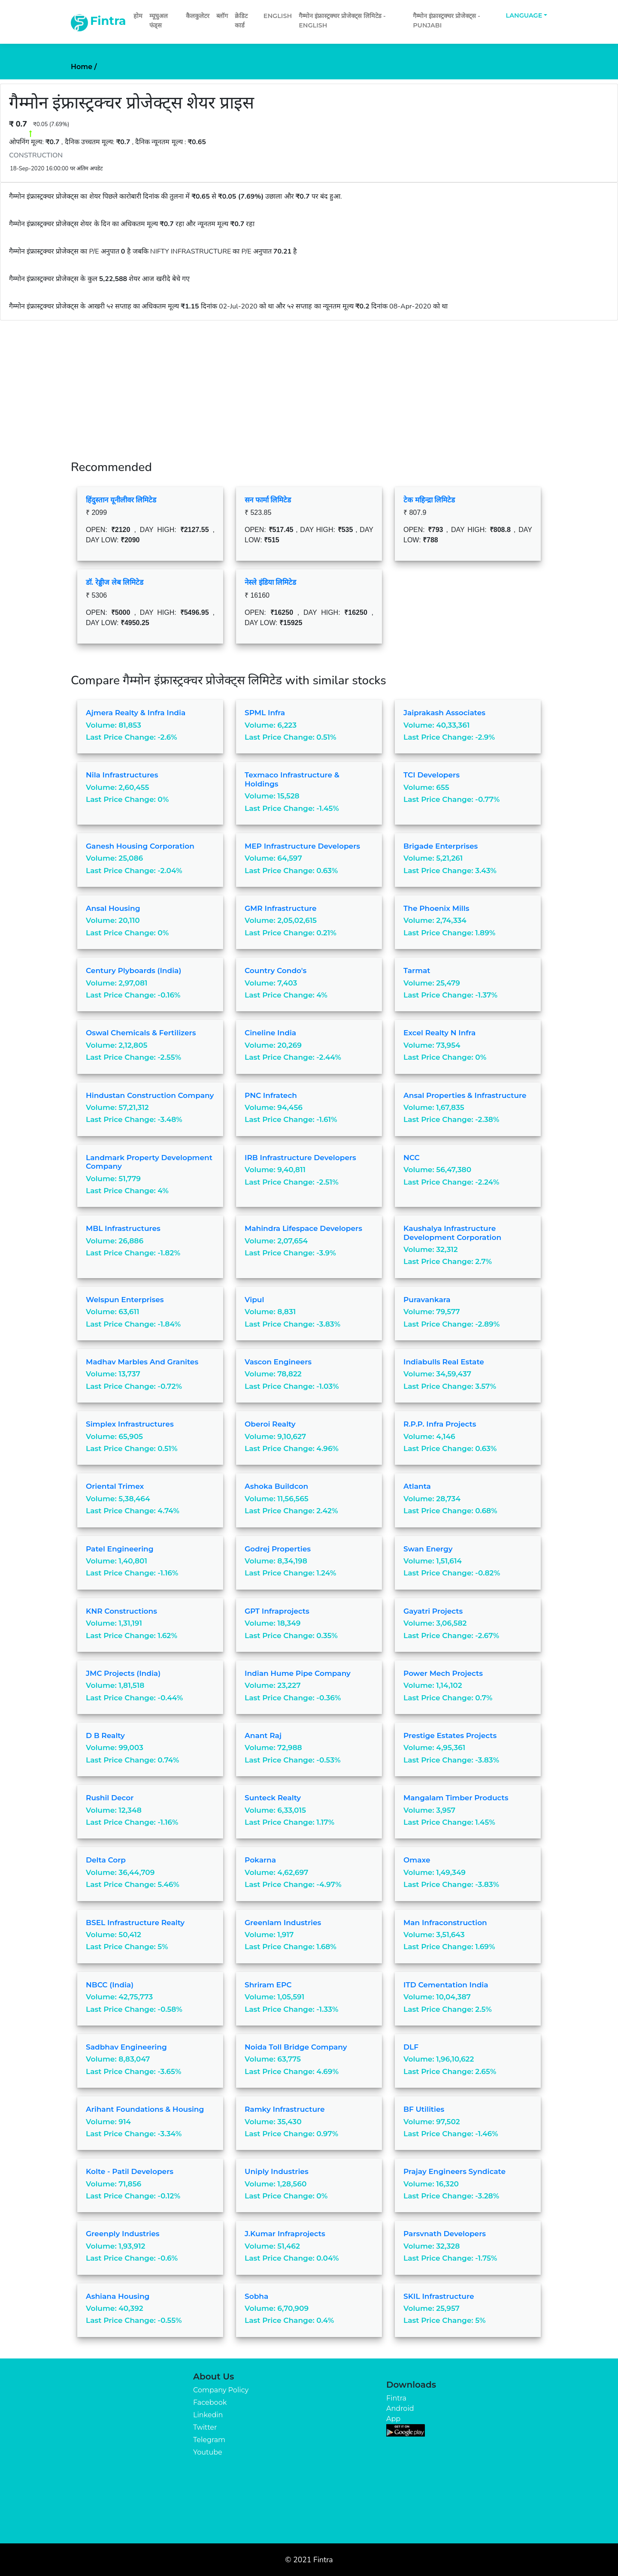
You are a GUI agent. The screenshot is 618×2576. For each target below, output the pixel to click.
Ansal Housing (113, 908)
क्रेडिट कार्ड (241, 20)
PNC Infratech (271, 1095)
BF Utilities (423, 2109)
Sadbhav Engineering (126, 2047)
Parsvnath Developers (444, 2233)
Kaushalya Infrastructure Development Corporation (452, 1232)
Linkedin (208, 2415)
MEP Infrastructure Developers (302, 846)
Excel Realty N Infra (439, 1032)
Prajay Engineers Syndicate (454, 2171)
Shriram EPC (268, 1984)
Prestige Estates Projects (450, 1735)
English (278, 16)
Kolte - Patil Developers (129, 2171)
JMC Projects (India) (123, 1673)
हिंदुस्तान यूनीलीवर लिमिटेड (121, 500)
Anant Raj (263, 1735)
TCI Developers (431, 775)
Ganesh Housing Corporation (140, 846)
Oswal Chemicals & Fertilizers (141, 1032)
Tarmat (416, 970)
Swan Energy (428, 1549)
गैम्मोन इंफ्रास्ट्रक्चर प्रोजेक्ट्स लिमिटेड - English (342, 20)
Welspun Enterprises (125, 1299)
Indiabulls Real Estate (443, 1362)
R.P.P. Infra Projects (439, 1424)
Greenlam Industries (283, 1922)
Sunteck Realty (273, 1797)
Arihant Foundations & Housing (145, 2109)
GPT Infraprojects (277, 1611)
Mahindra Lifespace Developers (303, 1228)
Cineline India (270, 1032)
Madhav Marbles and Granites (142, 1362)
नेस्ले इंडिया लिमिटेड (270, 582)
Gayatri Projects (433, 1611)
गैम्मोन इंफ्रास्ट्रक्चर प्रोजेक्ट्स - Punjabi (446, 20)
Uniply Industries (277, 2171)
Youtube (207, 2452)
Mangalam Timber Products (456, 1797)
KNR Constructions (121, 1611)
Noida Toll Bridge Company (296, 2047)
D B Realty (105, 1735)
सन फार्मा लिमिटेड (268, 500)
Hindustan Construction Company (150, 1095)
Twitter (205, 2427)
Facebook (210, 2402)
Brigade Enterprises (440, 846)
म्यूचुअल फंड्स (158, 20)
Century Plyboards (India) (133, 970)
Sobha (256, 2296)
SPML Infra (265, 712)
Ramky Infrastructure (285, 2109)
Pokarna (260, 1860)
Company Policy (220, 2390)
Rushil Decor (109, 1797)
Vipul (254, 1299)
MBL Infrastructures (123, 1228)
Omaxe (416, 1860)
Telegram (209, 2440)
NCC (411, 1157)
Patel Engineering (120, 1549)
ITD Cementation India (445, 1984)
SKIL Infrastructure (438, 2296)
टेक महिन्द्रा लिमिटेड (429, 500)
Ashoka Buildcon (276, 1486)
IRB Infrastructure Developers (300, 1157)
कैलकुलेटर (197, 16)
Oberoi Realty (270, 1424)
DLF (410, 2047)
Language (524, 15)
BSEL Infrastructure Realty (135, 1922)
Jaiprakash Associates (444, 712)
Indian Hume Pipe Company (298, 1673)
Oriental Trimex (115, 1486)
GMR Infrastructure (281, 908)
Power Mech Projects (443, 1673)
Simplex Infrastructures (130, 1424)
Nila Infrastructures (122, 775)
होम (137, 16)
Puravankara (427, 1299)
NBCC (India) (109, 1984)
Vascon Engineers (278, 1362)
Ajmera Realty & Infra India (135, 712)
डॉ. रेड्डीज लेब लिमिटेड (114, 582)
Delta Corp (106, 1860)
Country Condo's (275, 970)
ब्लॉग (222, 16)
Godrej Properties (278, 1549)
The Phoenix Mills (436, 908)
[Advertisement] (309, 385)
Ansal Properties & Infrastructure (465, 1095)
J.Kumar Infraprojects (285, 2233)
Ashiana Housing (117, 2296)
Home (84, 67)
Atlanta (417, 1486)
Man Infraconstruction (445, 1922)
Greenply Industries (123, 2233)
